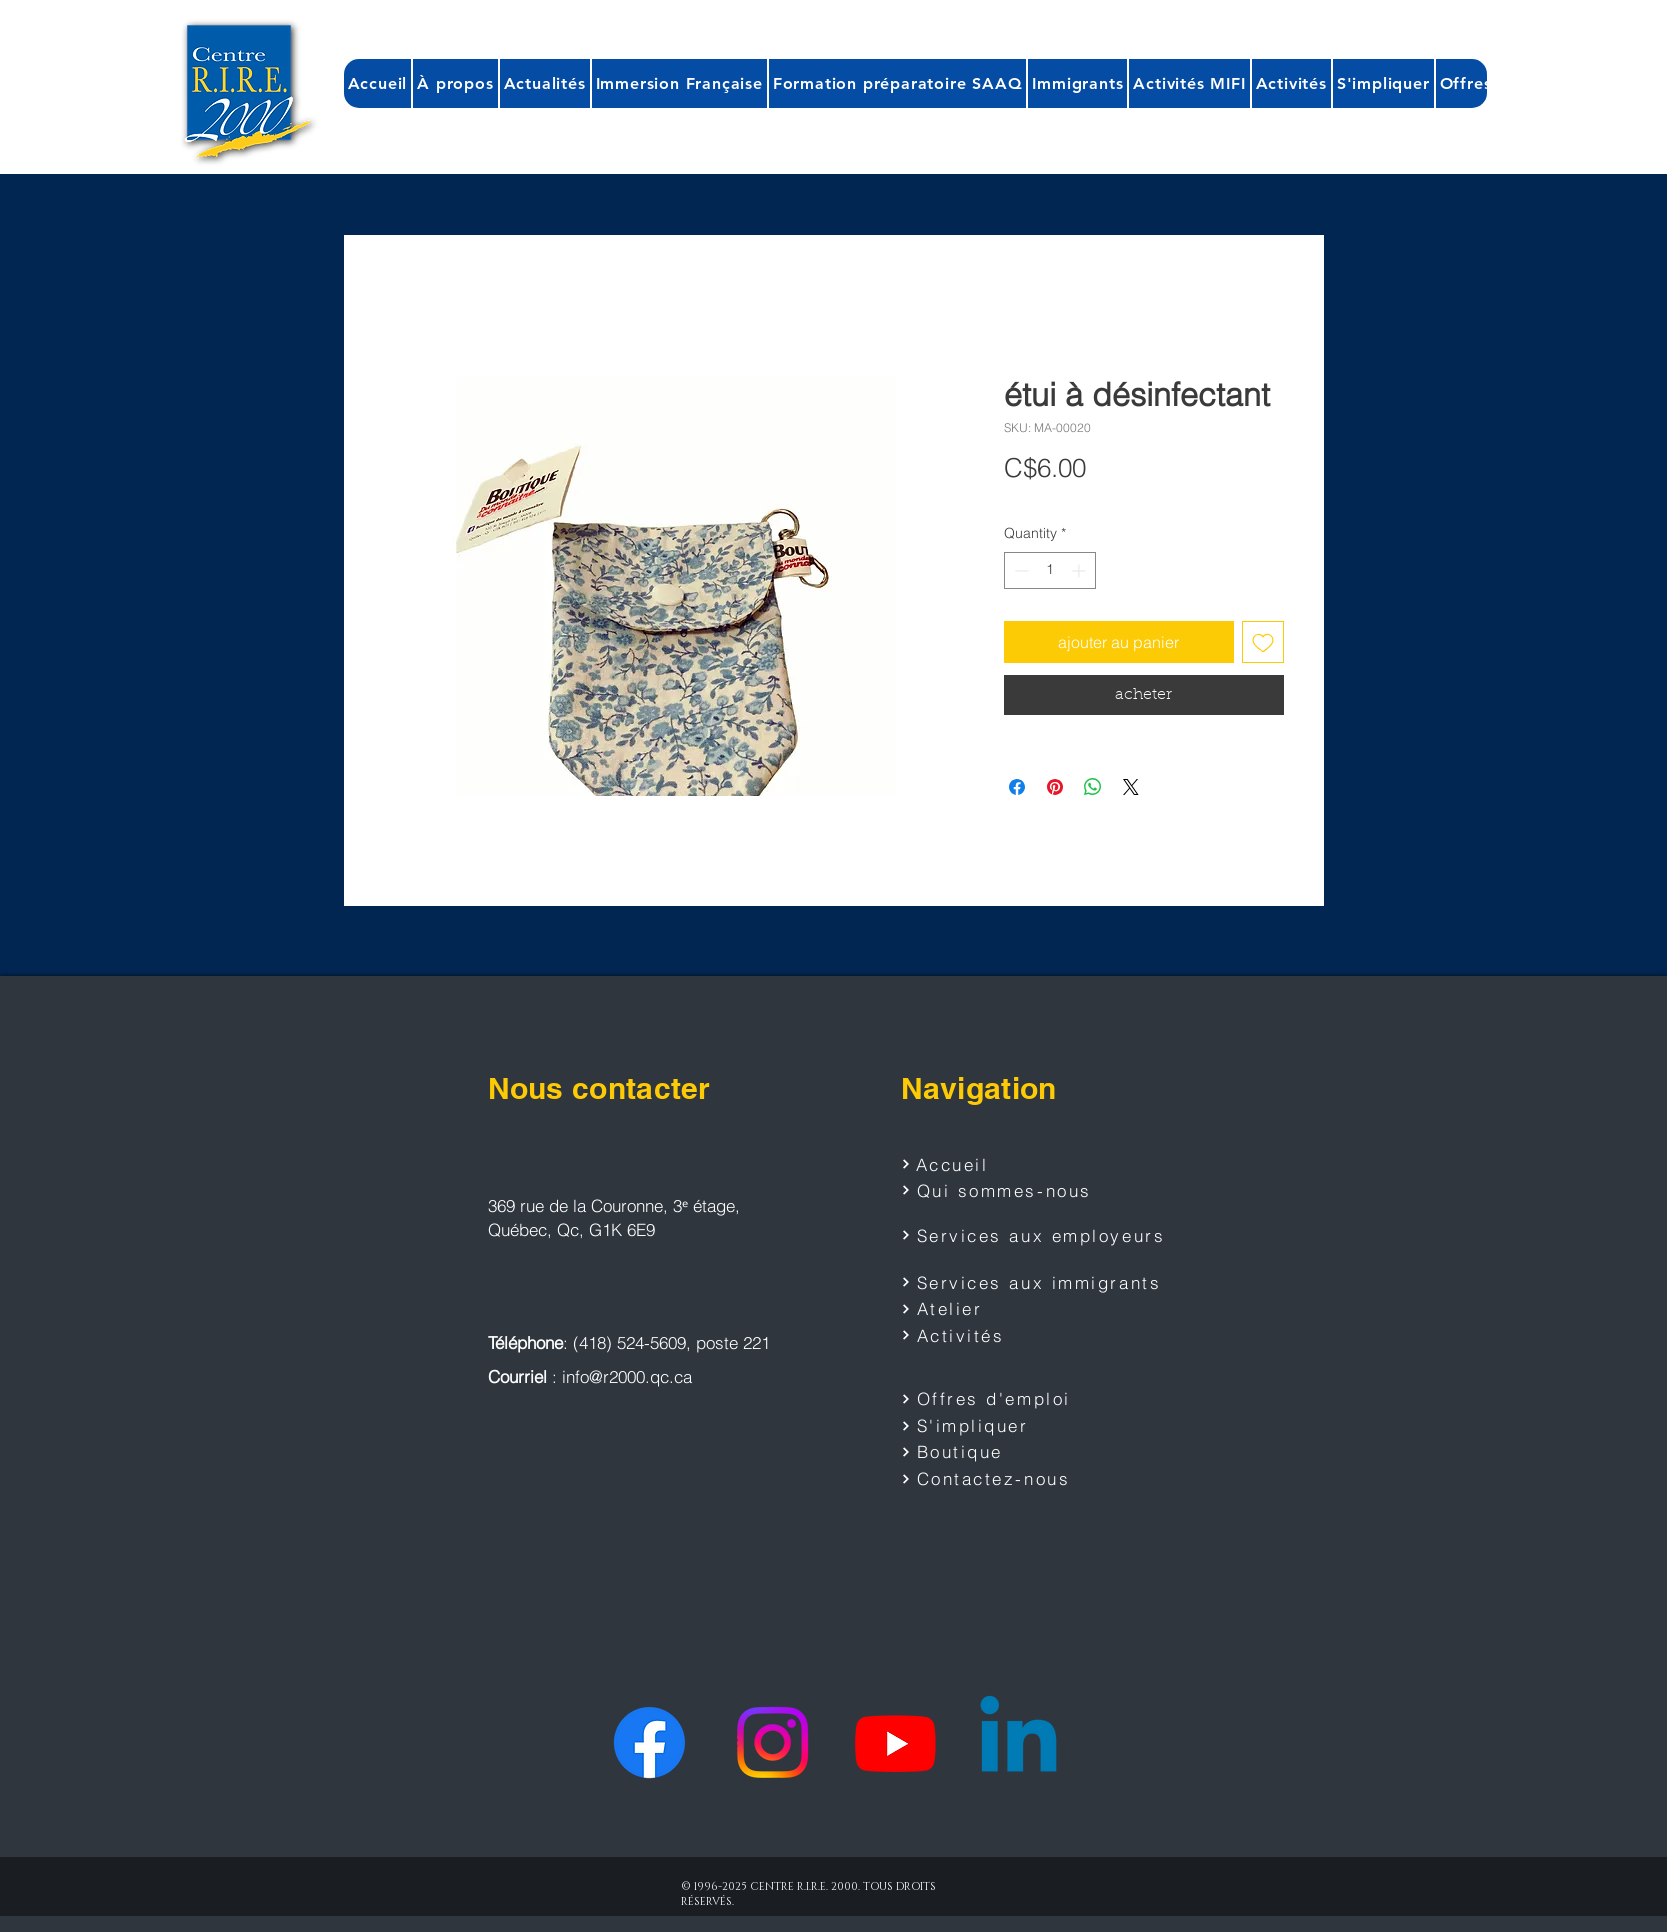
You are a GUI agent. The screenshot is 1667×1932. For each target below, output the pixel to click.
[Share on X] (1131, 787)
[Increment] (1080, 570)
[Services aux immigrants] (1035, 1282)
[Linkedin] (1018, 1742)
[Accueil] (972, 1164)
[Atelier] (996, 1308)
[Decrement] (1019, 570)
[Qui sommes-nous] (1010, 1190)
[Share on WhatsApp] (1093, 787)
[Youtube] (895, 1742)
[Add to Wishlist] (1263, 642)
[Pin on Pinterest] (1055, 787)
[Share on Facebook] (1017, 787)
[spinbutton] (1050, 570)
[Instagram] (772, 1742)
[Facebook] (649, 1742)
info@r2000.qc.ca (627, 1376)
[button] (455, 83)
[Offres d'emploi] (996, 1399)
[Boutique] (996, 1452)
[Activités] (996, 1335)
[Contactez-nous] (996, 1479)
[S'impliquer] (996, 1426)
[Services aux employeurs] (1040, 1235)
